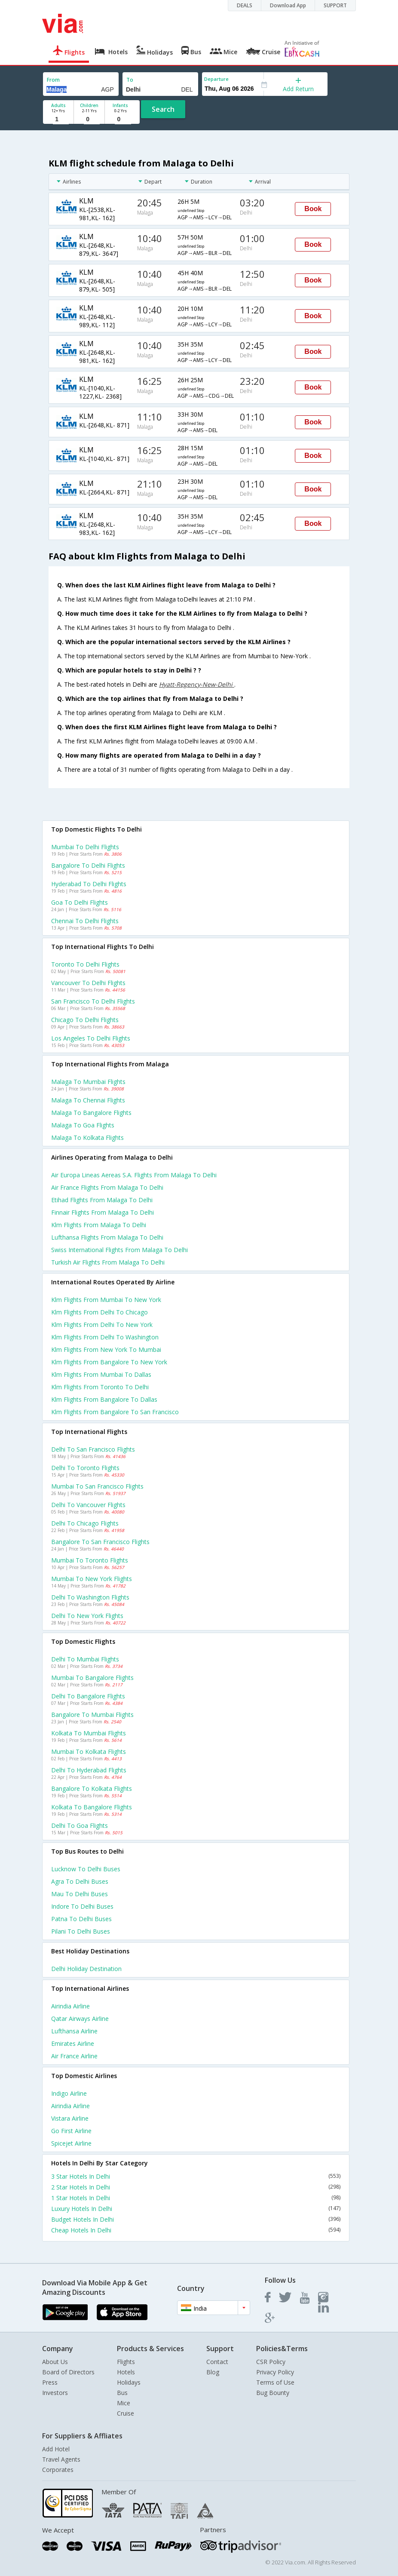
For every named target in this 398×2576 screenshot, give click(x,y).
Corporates (57, 2469)
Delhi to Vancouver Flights (88, 1505)
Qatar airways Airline (80, 2018)
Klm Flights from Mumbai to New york (106, 1300)
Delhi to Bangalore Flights (88, 1696)
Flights (126, 2362)
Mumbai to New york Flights (91, 1579)
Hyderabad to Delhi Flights (88, 884)
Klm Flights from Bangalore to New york (109, 1362)
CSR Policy (270, 2362)
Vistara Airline (70, 2118)
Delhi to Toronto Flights (85, 1468)
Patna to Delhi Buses (81, 1919)
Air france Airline (74, 2056)
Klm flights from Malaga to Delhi (98, 1225)
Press (50, 2382)
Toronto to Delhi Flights (85, 964)
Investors (55, 2393)
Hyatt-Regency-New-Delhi (196, 684)
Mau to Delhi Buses (79, 1894)
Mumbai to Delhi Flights (85, 847)
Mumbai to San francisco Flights (97, 1486)
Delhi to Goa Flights (79, 1825)
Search (163, 109)
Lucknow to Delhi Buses (85, 1869)
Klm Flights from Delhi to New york (102, 1324)
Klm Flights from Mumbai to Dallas (101, 1374)
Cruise (125, 2413)
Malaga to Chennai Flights (88, 1100)
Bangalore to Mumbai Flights (92, 1714)
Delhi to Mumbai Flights (85, 1659)
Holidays (129, 2382)
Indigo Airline (69, 2093)
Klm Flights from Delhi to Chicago (99, 1312)
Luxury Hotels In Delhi (195, 2208)
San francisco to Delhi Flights (93, 1001)
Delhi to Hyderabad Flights (88, 1770)
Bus (122, 2393)
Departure (216, 79)
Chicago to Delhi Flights (85, 1020)
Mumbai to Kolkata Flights (88, 1751)
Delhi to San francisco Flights (93, 1449)
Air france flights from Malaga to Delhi (107, 1187)
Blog (212, 2372)
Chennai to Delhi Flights (85, 921)
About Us (55, 2362)
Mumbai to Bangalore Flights (92, 1677)
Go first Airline (71, 2131)
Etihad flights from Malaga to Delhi (102, 1200)
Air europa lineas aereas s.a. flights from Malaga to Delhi (134, 1175)
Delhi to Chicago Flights (85, 1523)
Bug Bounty (272, 2393)
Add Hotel (56, 2449)
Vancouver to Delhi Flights (88, 983)
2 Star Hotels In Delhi (195, 2187)
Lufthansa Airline (74, 2031)
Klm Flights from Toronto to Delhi (100, 1387)
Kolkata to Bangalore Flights (91, 1807)
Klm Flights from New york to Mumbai (106, 1349)
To (129, 79)
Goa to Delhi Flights (79, 902)
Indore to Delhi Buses (82, 1906)
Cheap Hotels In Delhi (195, 2230)
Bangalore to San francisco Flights (100, 1542)
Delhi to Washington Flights (90, 1597)
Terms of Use (275, 2382)
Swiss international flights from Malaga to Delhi (119, 1250)
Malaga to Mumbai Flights (88, 1082)
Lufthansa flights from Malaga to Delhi (107, 1237)
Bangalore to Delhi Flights (88, 865)
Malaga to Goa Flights (82, 1125)
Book (312, 208)
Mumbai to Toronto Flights (89, 1560)
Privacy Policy (275, 2372)
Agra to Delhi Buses (79, 1881)
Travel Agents (61, 2459)
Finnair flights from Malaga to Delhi (102, 1212)
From (53, 79)
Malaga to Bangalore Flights (91, 1112)
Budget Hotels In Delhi (195, 2219)
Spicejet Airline (71, 2143)
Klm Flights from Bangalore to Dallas (104, 1399)
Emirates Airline (72, 2043)
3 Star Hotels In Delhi (195, 2176)
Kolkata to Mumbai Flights (88, 1733)
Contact (217, 2362)
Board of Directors (68, 2372)
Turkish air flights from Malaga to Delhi (108, 1262)
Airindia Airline (70, 2006)
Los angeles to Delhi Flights (90, 1038)
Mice (123, 2403)
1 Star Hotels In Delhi (195, 2198)
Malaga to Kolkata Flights (87, 1137)
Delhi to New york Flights (87, 1616)
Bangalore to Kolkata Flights (91, 1788)
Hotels (126, 2372)
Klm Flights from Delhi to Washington (105, 1337)
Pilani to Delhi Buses (80, 1931)
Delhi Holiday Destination (86, 1969)
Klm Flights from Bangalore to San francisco (115, 1412)
